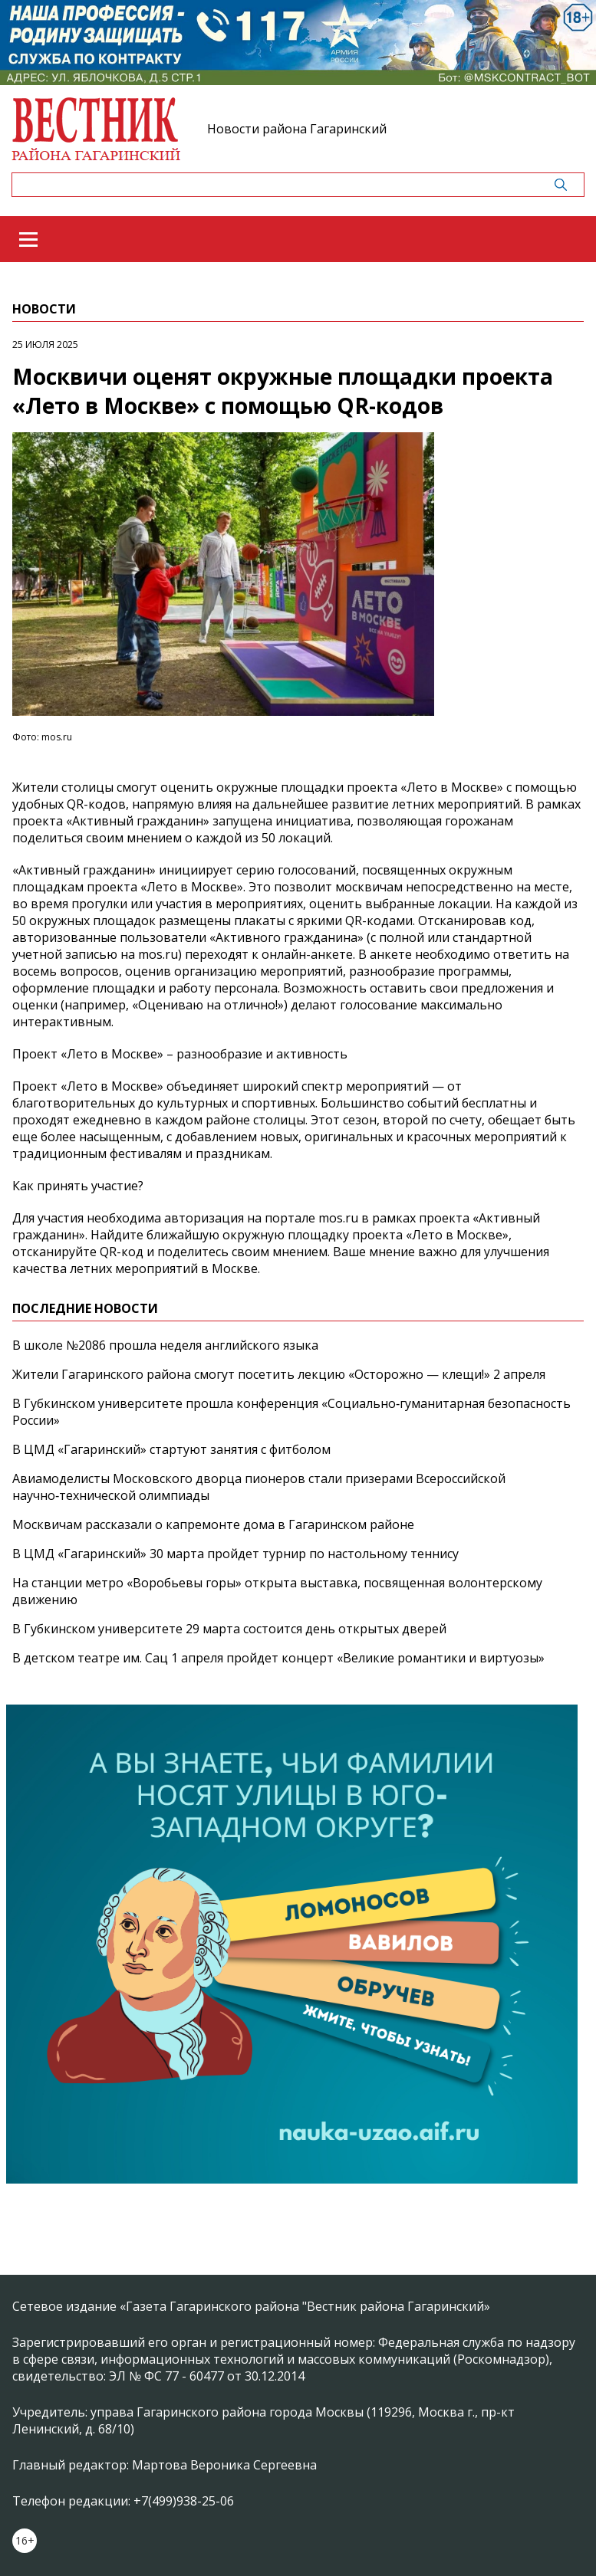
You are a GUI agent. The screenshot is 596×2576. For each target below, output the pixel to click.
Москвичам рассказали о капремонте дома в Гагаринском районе (213, 1524)
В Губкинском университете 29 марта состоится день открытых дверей (229, 1628)
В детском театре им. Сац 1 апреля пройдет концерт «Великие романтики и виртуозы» (278, 1657)
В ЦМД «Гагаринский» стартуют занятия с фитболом (171, 1449)
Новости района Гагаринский (297, 129)
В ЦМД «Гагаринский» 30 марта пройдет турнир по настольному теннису (235, 1553)
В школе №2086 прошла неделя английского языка (165, 1345)
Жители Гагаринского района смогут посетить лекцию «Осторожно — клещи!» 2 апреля (278, 1374)
